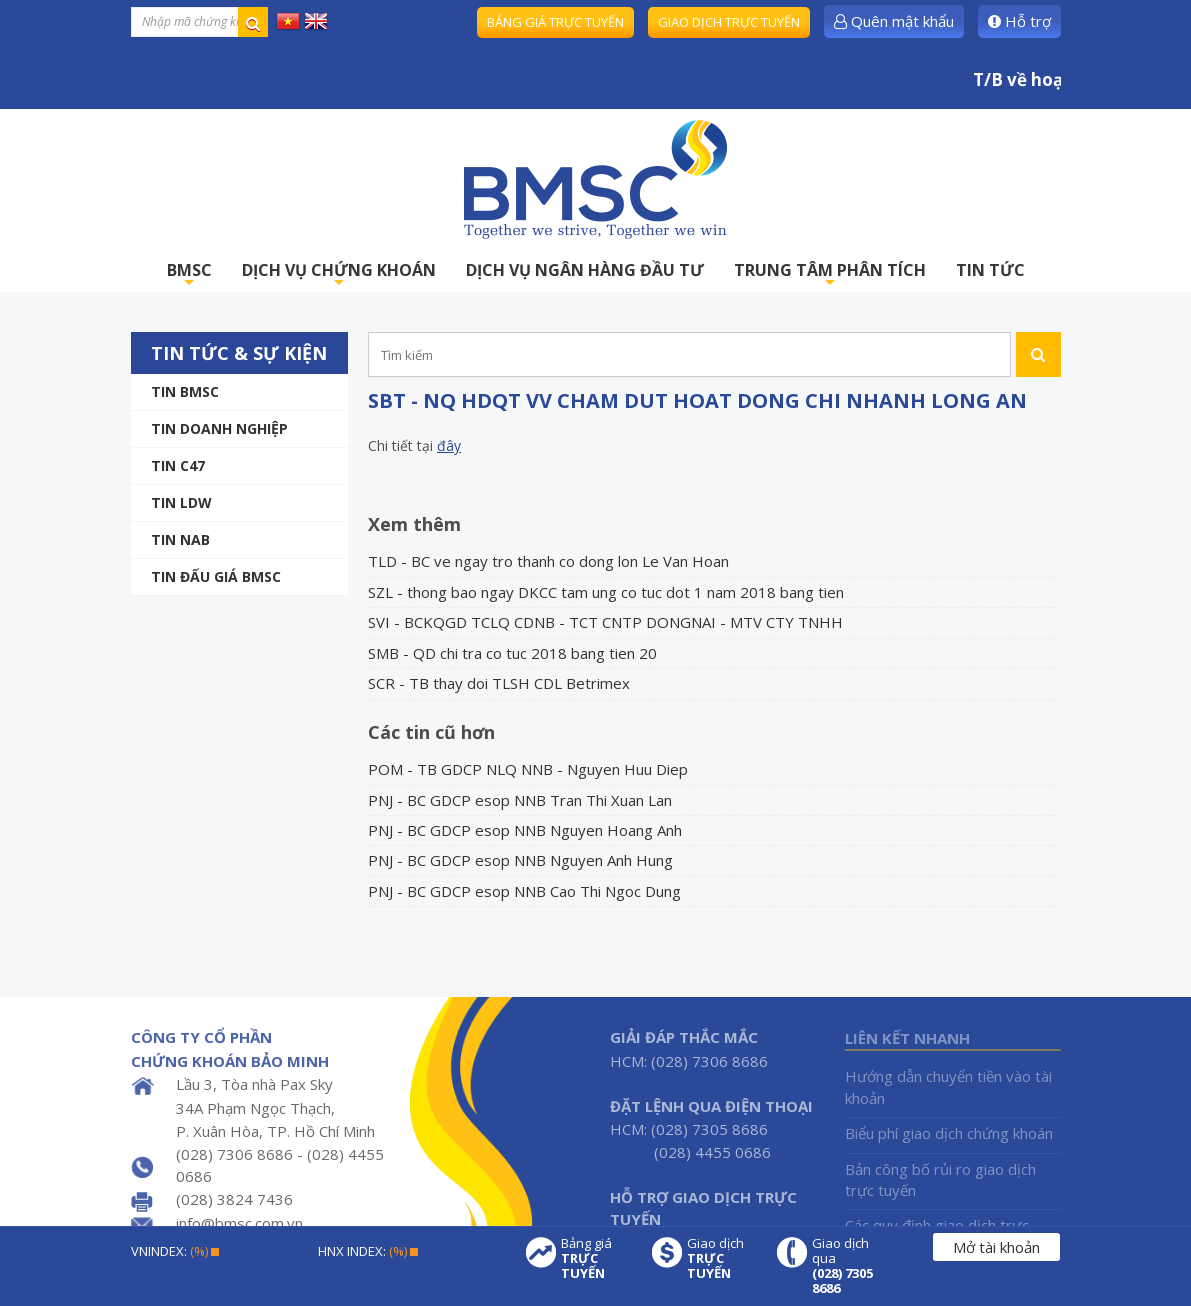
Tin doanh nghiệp (219, 428)
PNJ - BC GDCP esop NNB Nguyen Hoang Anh (525, 830)
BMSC (189, 275)
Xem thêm (414, 524)
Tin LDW (181, 502)
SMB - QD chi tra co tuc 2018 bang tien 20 (512, 653)
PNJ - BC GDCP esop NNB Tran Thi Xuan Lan (520, 800)
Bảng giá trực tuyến (555, 22)
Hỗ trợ (1019, 21)
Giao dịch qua (847, 1266)
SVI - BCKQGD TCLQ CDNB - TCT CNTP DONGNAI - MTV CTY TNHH (605, 622)
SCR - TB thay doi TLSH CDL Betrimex (499, 683)
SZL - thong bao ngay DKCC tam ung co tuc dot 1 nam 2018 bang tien (606, 592)
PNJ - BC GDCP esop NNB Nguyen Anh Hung (520, 860)
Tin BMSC (185, 391)
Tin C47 (178, 465)
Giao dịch (722, 1258)
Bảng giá (596, 1258)
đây (449, 445)
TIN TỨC (990, 270)
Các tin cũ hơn (431, 732)
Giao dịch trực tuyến (729, 22)
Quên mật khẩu (894, 21)
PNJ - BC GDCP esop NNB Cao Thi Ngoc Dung (524, 891)
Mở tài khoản (996, 1247)
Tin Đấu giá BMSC (216, 576)
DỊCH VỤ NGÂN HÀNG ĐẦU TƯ (585, 270)
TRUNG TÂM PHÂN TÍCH (830, 275)
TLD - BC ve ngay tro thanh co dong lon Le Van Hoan (548, 561)
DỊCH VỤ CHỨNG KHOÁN (339, 275)
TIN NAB (180, 539)
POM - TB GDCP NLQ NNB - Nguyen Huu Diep (528, 769)
